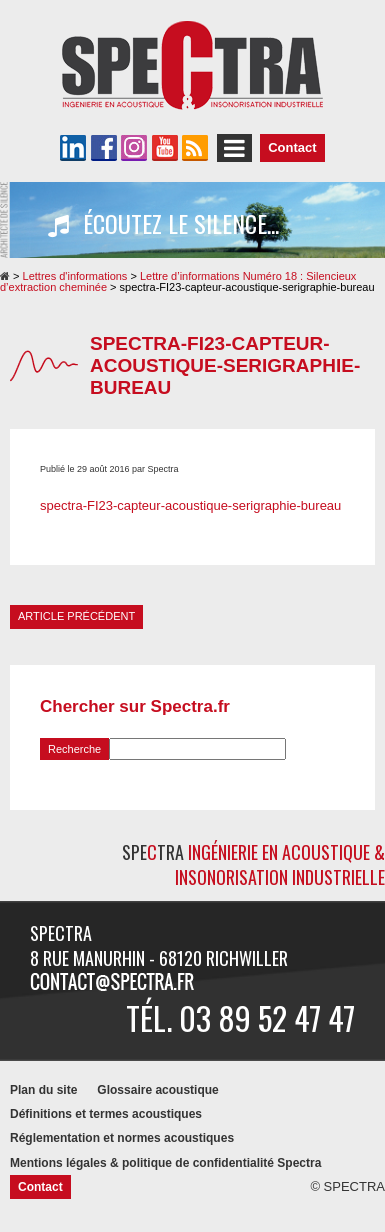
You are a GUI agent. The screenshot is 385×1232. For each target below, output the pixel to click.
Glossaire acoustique (157, 1090)
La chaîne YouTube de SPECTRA (165, 148)
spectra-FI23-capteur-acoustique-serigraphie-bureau (190, 505)
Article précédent (76, 616)
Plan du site (43, 1090)
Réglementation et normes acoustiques (122, 1138)
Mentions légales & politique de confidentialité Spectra (165, 1163)
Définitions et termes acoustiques (106, 1114)
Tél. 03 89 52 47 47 (240, 1017)
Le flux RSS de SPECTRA (195, 148)
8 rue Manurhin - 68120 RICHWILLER (159, 958)
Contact (292, 147)
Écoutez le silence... (163, 224)
